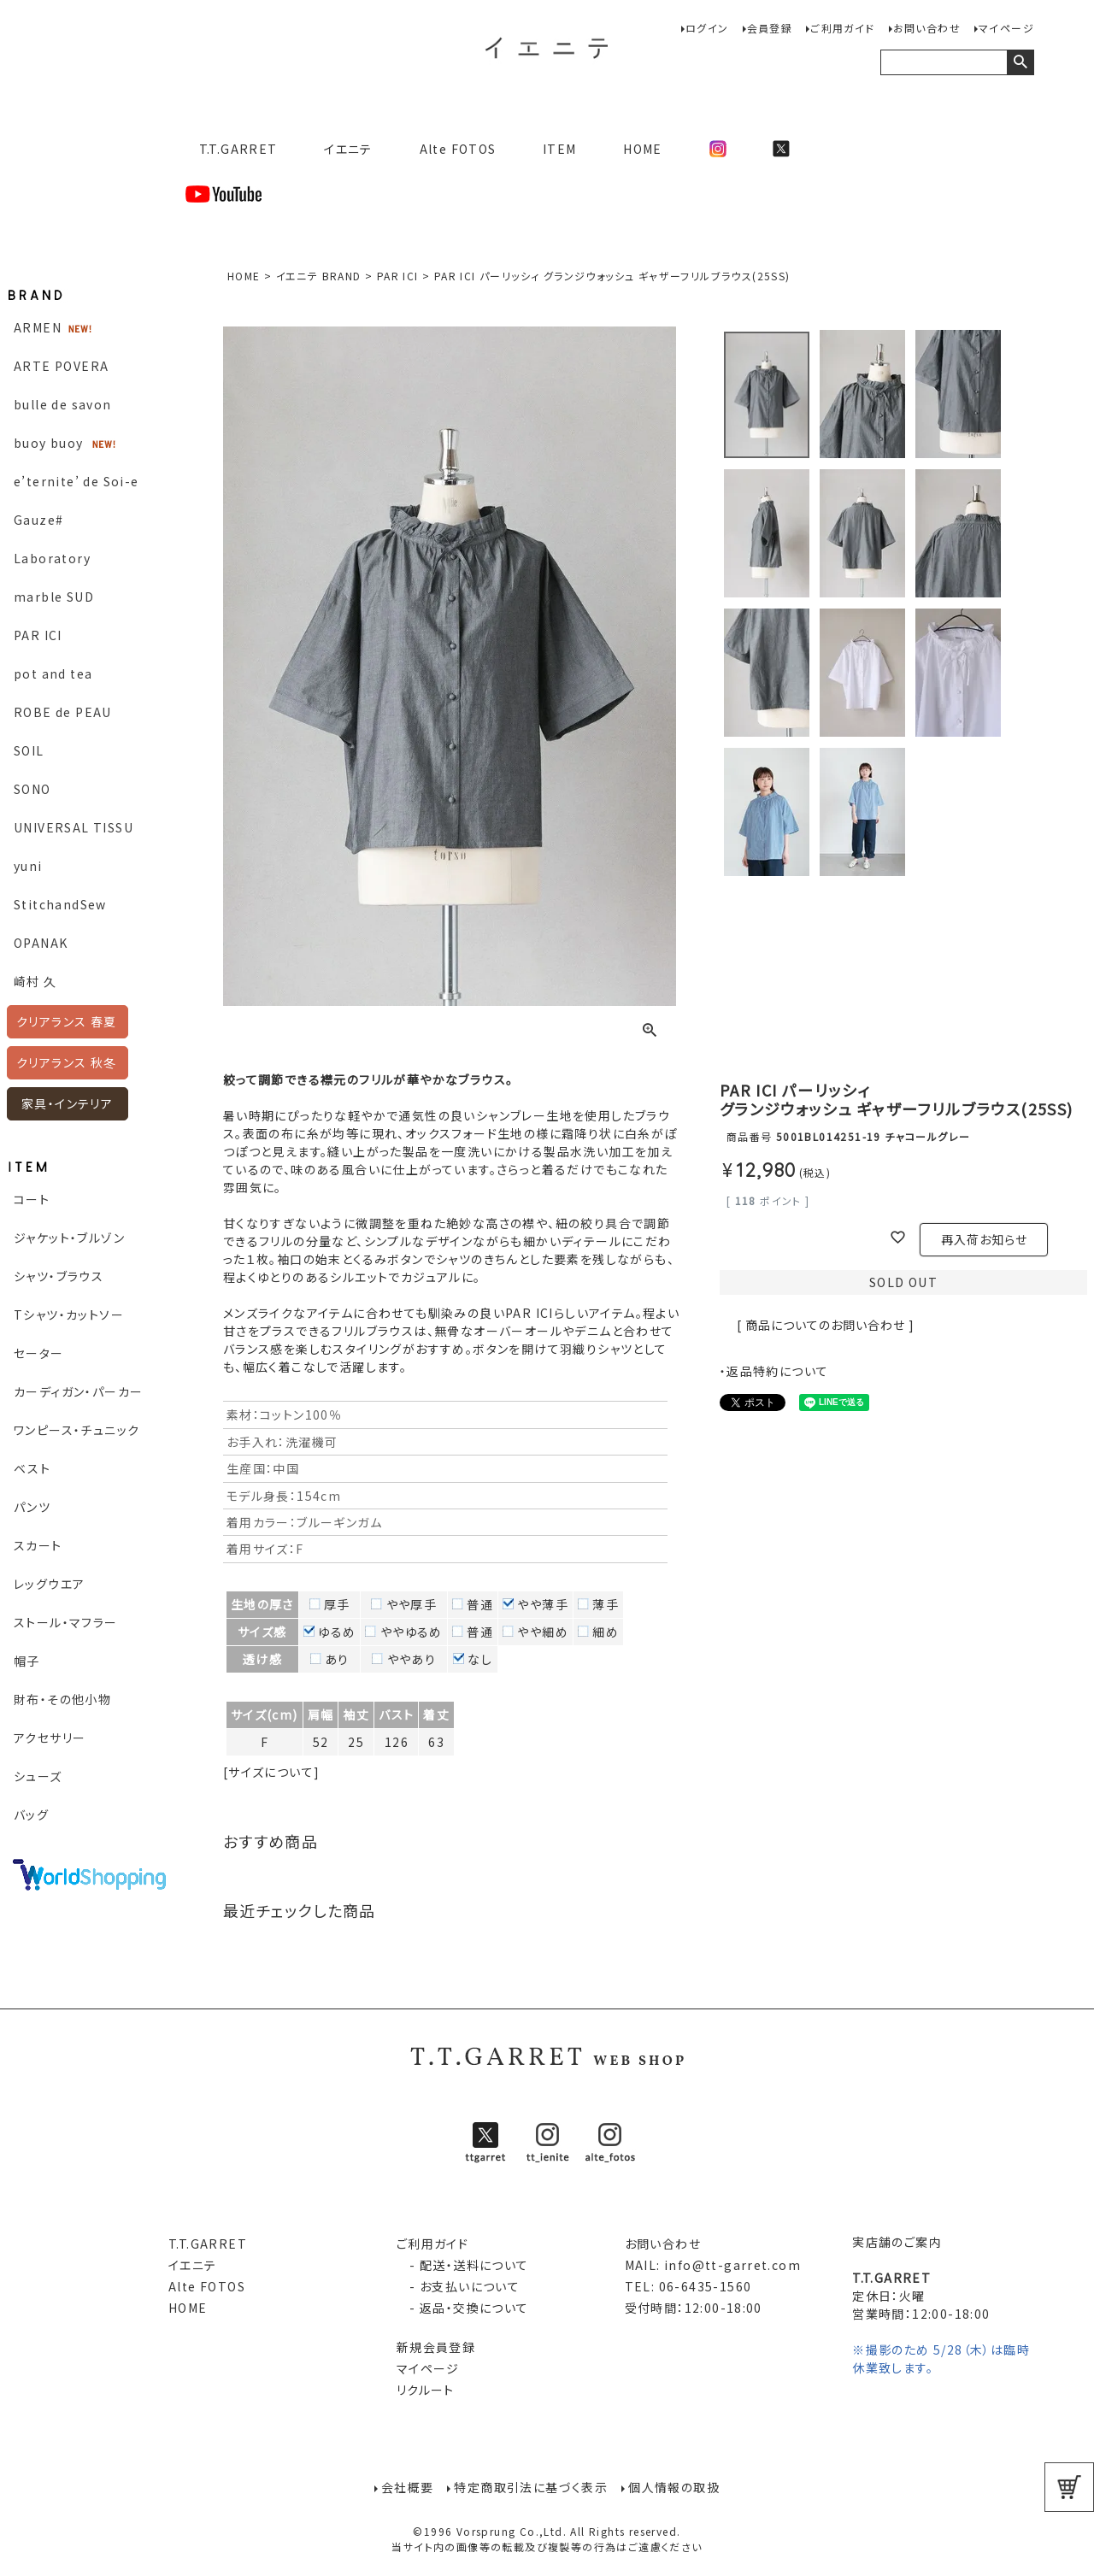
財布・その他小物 (62, 1699)
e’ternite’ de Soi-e (76, 481)
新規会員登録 (436, 2346)
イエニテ (348, 148)
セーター (39, 1353)
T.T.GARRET (231, 148)
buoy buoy (49, 442)
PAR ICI (38, 635)
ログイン (707, 28)
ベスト (32, 1468)
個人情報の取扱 (674, 2487)
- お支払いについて (458, 2286)
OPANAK (41, 942)
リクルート (426, 2389)
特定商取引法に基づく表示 (531, 2487)
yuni (28, 865)
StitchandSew (60, 904)
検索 (1020, 62)
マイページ (1006, 28)
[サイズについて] (272, 1771)
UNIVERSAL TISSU (73, 827)
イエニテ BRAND (319, 275)
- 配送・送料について (463, 2264)
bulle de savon (63, 404)
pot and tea (53, 673)
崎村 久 (35, 981)
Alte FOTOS (458, 148)
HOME (642, 148)
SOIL (29, 750)
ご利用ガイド (842, 28)
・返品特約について (774, 1370)
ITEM (560, 148)
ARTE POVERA (61, 365)
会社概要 (407, 2487)
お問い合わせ (927, 28)
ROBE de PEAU (63, 711)
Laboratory (52, 558)
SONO (32, 788)
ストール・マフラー (66, 1622)
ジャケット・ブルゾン (69, 1237)
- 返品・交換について (463, 2307)
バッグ (31, 1814)
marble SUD (54, 596)
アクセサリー (49, 1737)
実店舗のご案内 (897, 2241)
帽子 (27, 1660)
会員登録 (770, 28)
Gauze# (38, 519)
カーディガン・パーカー (78, 1391)
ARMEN (38, 327)
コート (32, 1199)
